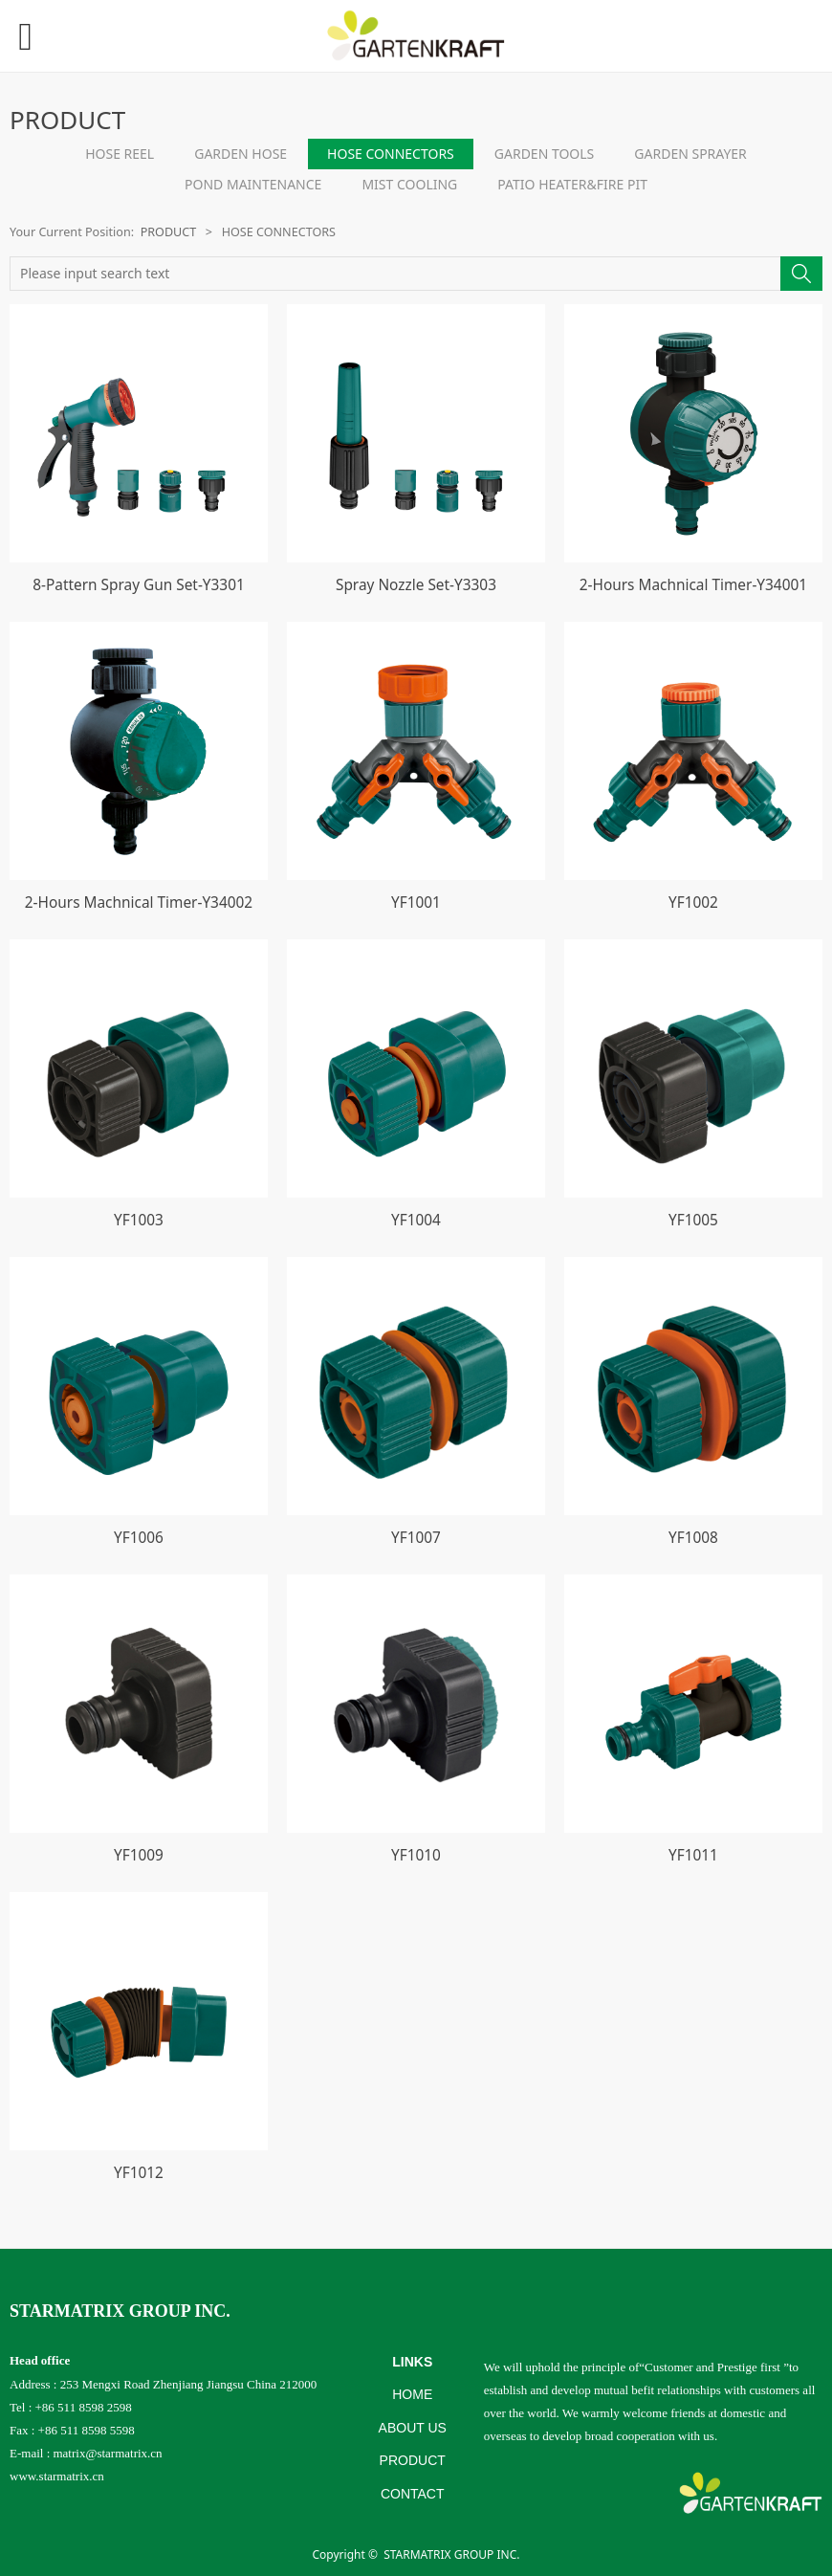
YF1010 (416, 1855)
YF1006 (139, 1538)
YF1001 (416, 902)
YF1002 (693, 902)
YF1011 (693, 1855)
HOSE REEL (119, 153)
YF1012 (139, 2173)
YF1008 (693, 1538)
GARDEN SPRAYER (690, 153)
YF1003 (139, 1220)
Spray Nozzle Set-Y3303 (416, 585)
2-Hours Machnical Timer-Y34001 (693, 585)
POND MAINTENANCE (253, 184)
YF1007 (416, 1538)
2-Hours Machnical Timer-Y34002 (138, 902)
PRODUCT (169, 232)
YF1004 (416, 1220)
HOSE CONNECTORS (390, 153)
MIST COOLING (409, 184)
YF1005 (693, 1220)
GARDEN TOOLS (544, 153)
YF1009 (139, 1855)
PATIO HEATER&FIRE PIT (572, 184)
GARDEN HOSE (240, 153)
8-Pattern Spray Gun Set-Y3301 (139, 585)
